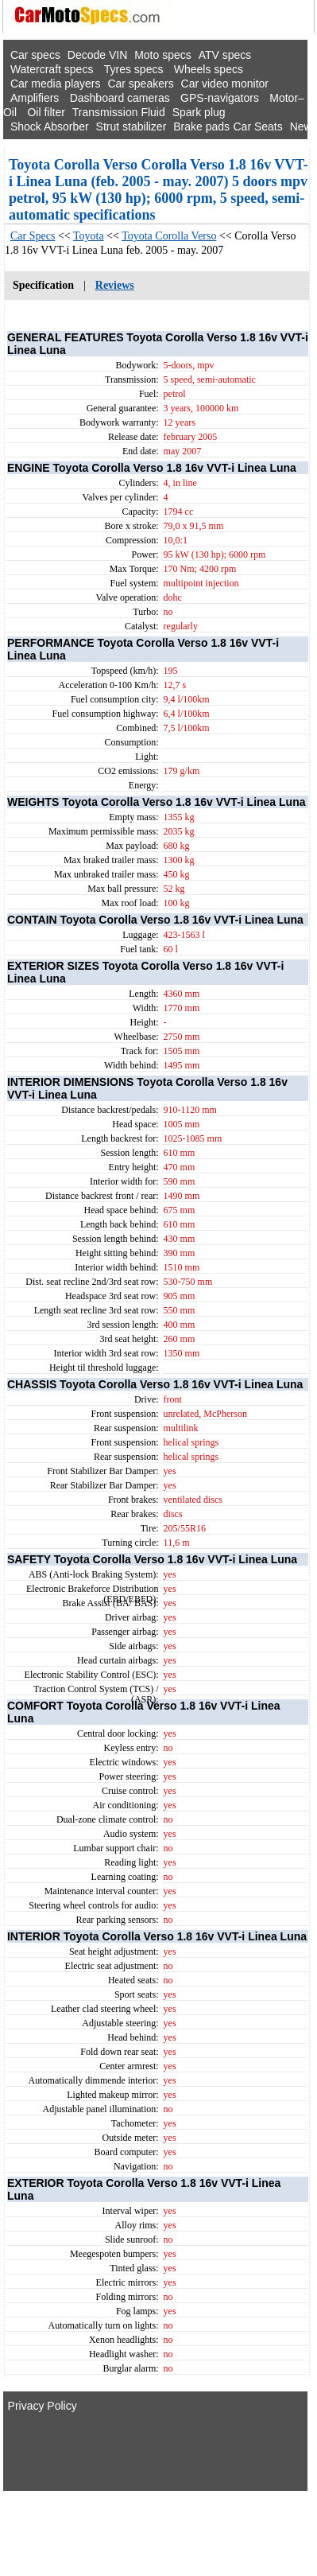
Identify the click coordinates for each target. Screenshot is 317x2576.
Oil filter (45, 112)
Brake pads (201, 126)
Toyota (88, 236)
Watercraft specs (52, 69)
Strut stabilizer (131, 126)
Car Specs (32, 236)
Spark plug (199, 112)
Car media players (55, 83)
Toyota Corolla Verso (169, 236)
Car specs (35, 55)
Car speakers (140, 83)
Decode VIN (97, 55)
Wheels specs (208, 69)
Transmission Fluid (118, 112)
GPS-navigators (219, 97)
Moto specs (162, 55)
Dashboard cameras (120, 97)
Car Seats (257, 126)
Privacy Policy (42, 2405)
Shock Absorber (49, 126)
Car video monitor (225, 83)
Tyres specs (134, 69)
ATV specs (225, 55)
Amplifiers (34, 97)
